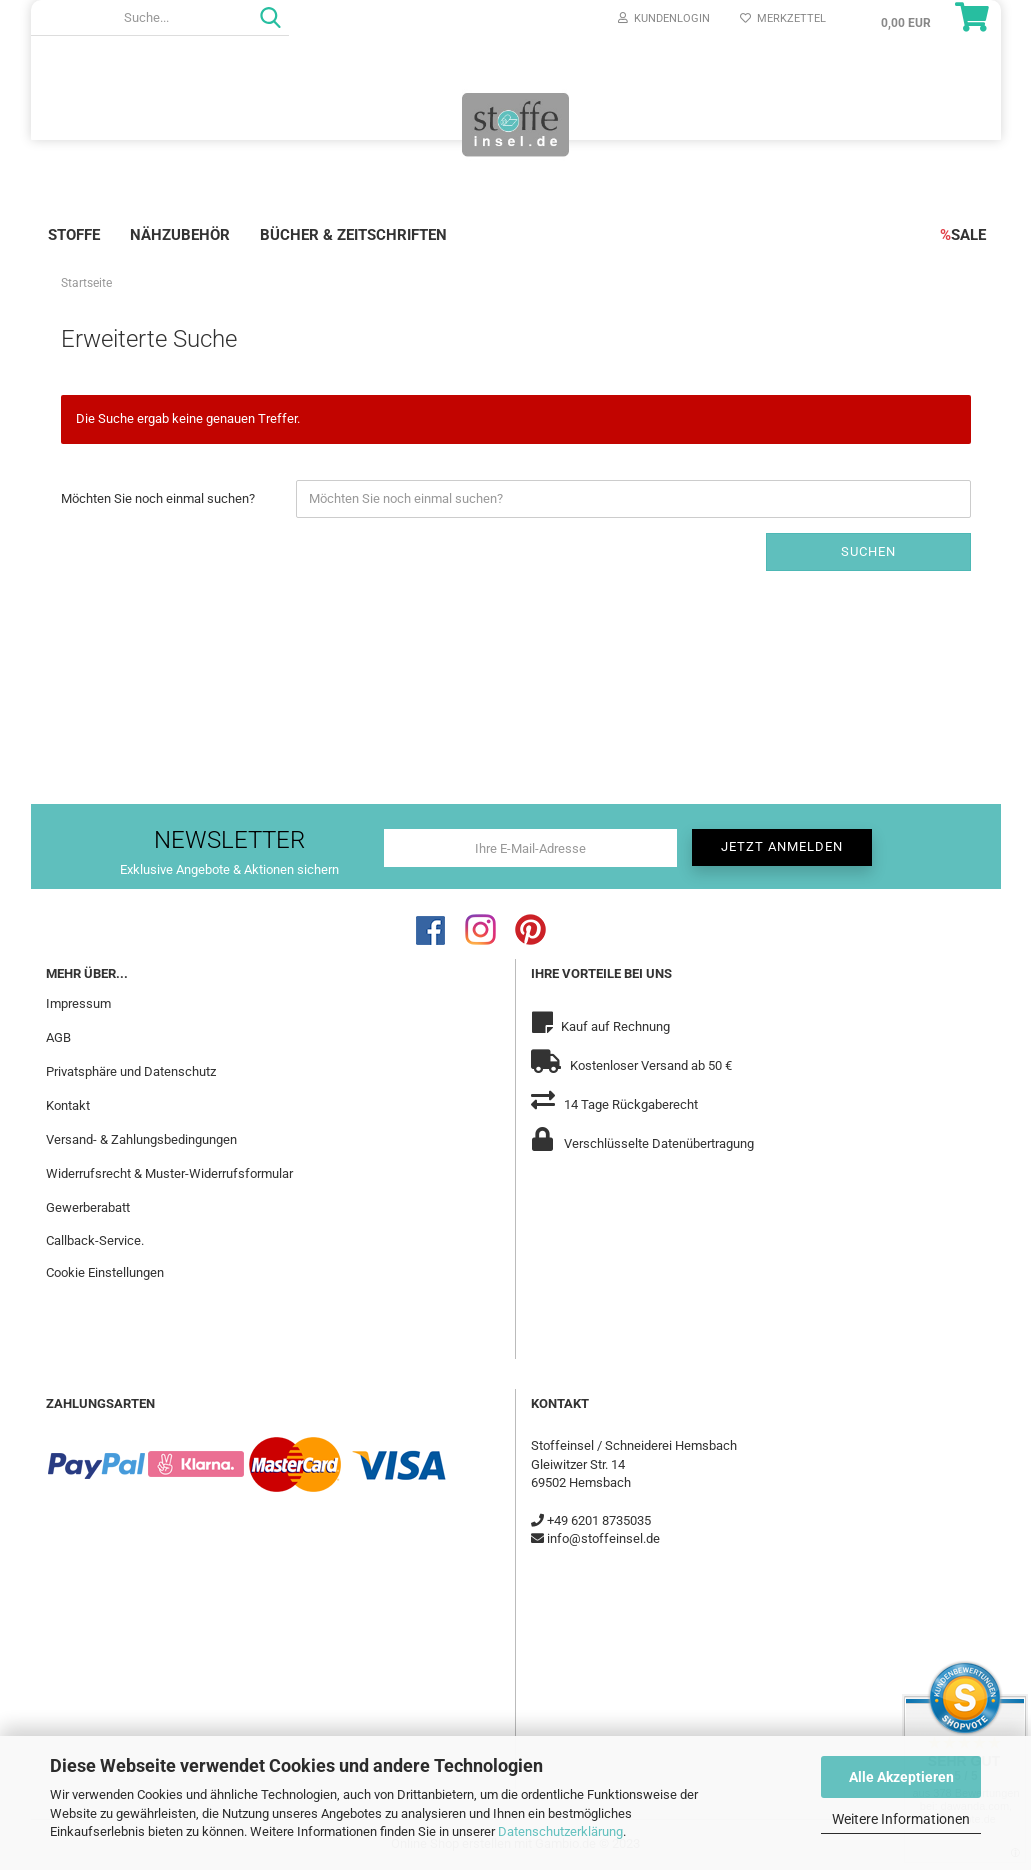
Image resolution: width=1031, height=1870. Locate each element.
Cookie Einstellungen (105, 1272)
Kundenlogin (664, 18)
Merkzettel (783, 18)
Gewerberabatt (88, 1207)
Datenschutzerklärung (560, 1831)
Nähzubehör (180, 235)
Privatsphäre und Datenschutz (131, 1071)
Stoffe (74, 235)
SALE (963, 235)
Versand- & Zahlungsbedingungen (141, 1139)
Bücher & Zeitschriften (353, 235)
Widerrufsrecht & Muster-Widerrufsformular (169, 1173)
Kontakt (68, 1105)
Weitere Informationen (901, 1819)
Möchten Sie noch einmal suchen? (158, 498)
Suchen (868, 551)
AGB (58, 1037)
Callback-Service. (95, 1240)
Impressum (78, 1003)
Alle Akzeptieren (901, 1777)
